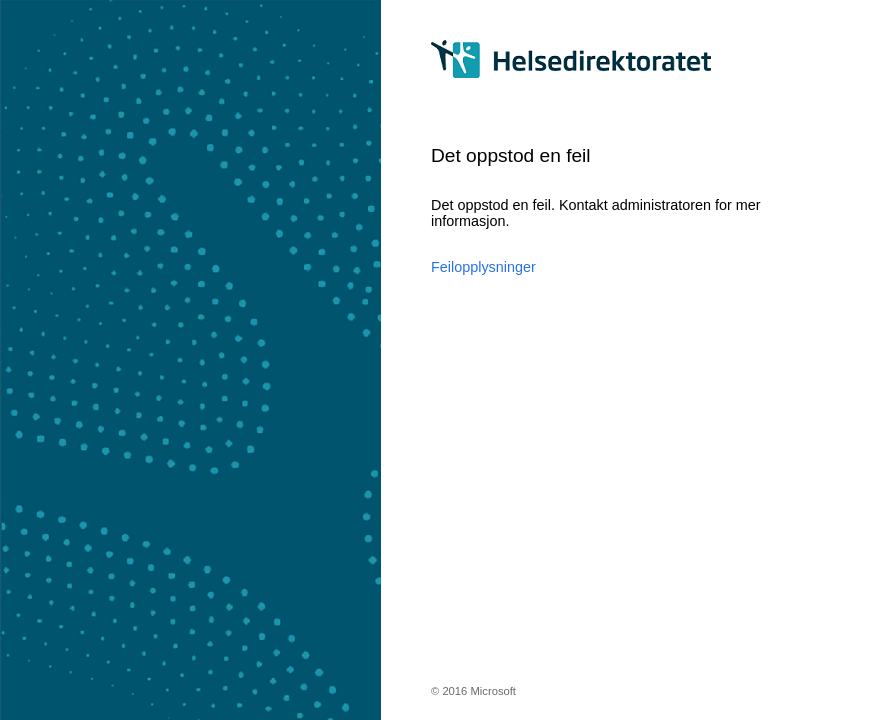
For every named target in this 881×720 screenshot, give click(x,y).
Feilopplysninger (483, 267)
